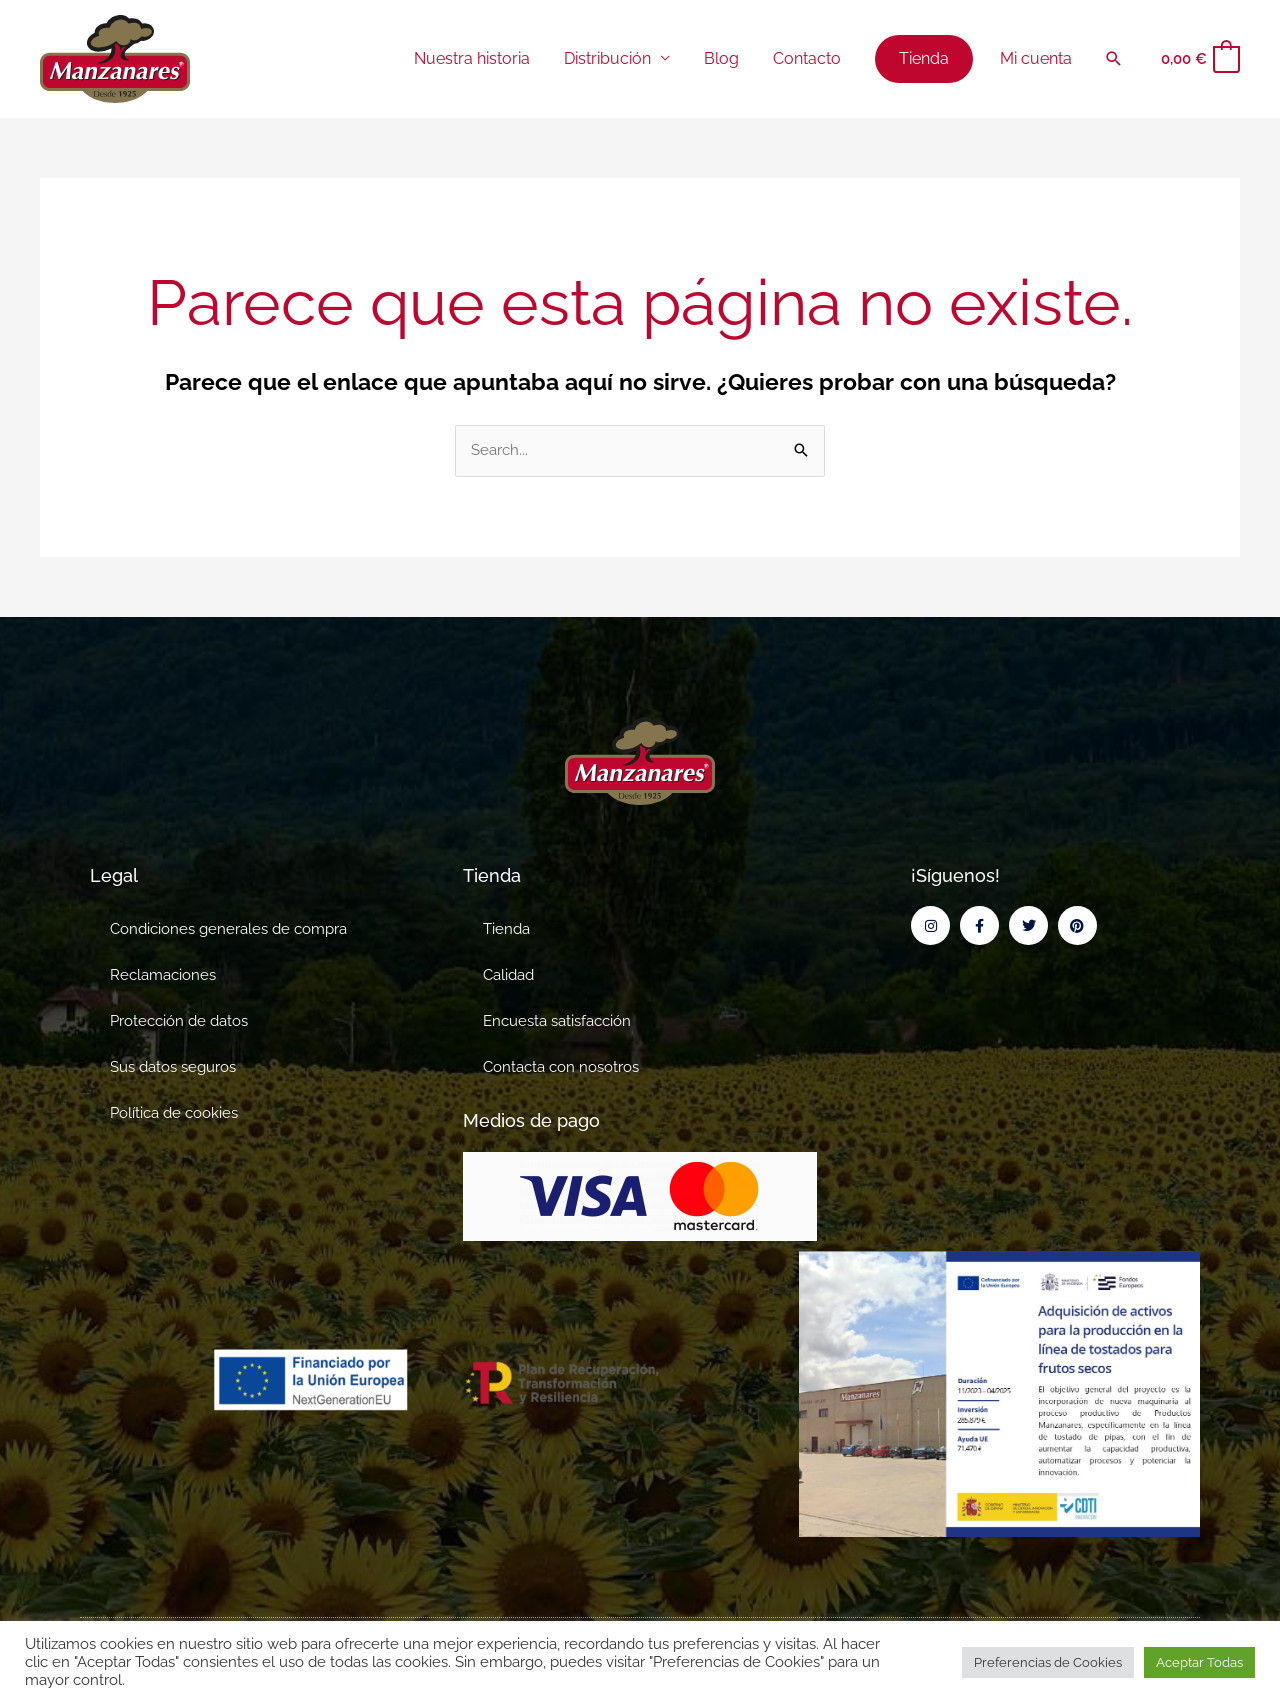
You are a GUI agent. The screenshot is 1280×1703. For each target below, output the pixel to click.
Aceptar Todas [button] (1199, 1662)
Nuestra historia (482, 58)
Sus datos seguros (173, 1067)
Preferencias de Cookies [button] (1048, 1662)
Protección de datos (179, 1021)
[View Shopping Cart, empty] (1199, 59)
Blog (727, 58)
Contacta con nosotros (561, 1067)
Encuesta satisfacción (557, 1021)
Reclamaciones (163, 975)
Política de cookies (174, 1113)
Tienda (506, 929)
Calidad (508, 975)
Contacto (811, 58)
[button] (1114, 58)
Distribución (615, 58)
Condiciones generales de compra (228, 929)
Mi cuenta (1037, 58)
